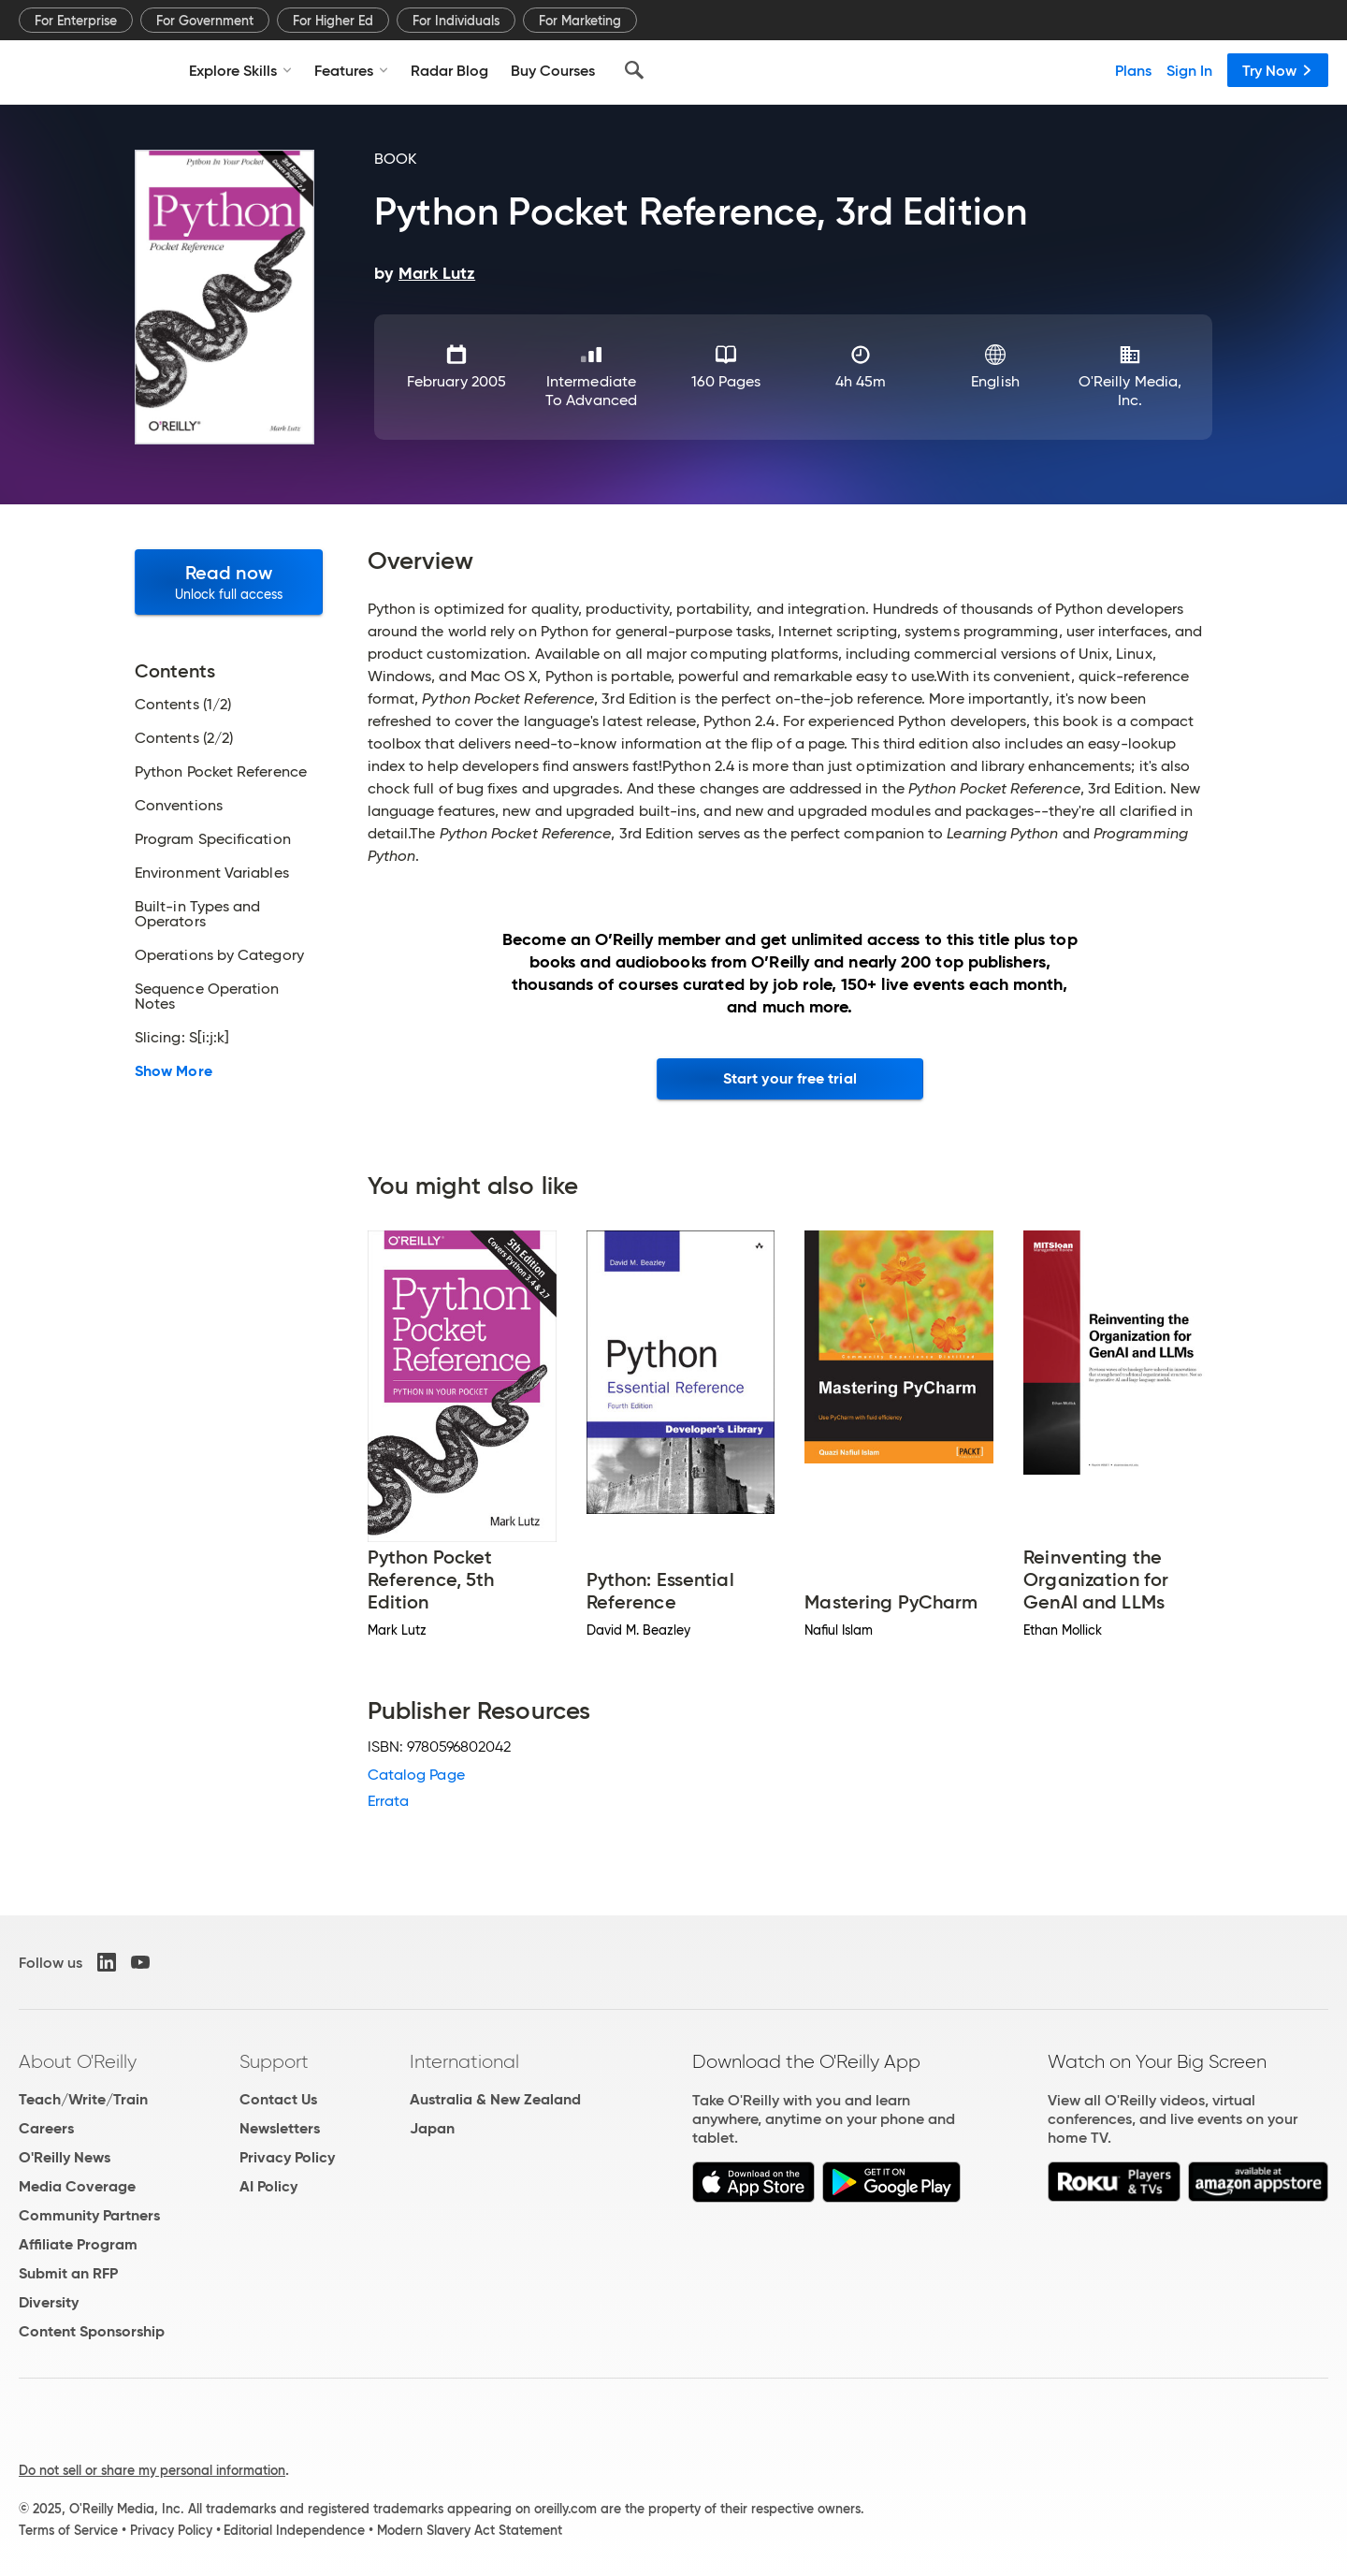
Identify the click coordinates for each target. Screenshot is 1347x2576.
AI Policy (268, 2186)
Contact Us (278, 2099)
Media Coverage (77, 2186)
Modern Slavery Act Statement (469, 2530)
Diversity (49, 2302)
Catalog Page (416, 1774)
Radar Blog (449, 70)
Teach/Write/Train (83, 2099)
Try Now (1277, 70)
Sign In (1189, 70)
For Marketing (580, 20)
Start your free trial (790, 1078)
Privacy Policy (287, 2157)
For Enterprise (76, 20)
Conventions (179, 805)
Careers (46, 2128)
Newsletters (279, 2128)
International (464, 2061)
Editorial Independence (294, 2530)
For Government (204, 20)
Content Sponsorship (92, 2331)
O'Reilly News (64, 2157)
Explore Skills (240, 70)
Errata (388, 1801)
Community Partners (89, 2215)
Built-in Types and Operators (197, 914)
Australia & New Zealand (495, 2099)
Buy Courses (553, 70)
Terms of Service (68, 2530)
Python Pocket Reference (221, 771)
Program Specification (213, 839)
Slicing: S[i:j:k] (182, 1037)
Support (274, 2061)
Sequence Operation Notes (207, 996)
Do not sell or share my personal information (152, 2470)
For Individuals (456, 20)
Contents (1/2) (183, 704)
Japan (432, 2128)
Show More (173, 1071)
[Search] (634, 70)
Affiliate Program (78, 2244)
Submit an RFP (68, 2273)
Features (351, 70)
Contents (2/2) (184, 738)
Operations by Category (219, 955)
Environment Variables (212, 873)
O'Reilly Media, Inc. (1130, 390)
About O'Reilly (78, 2061)
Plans (1133, 70)
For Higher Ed (333, 20)
